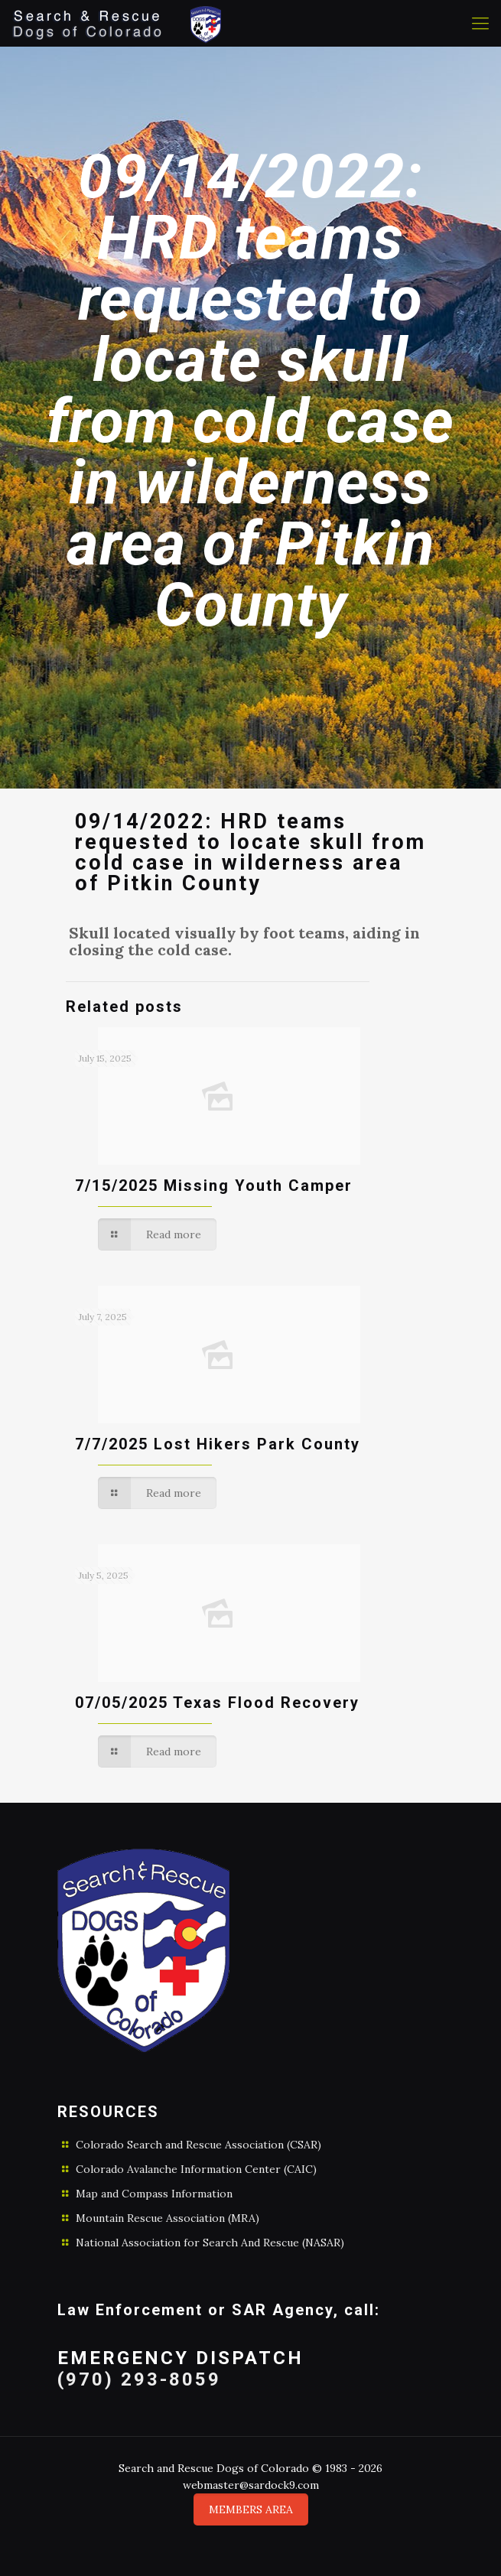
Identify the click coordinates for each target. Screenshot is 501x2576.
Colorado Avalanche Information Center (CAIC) (196, 2169)
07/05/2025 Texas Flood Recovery (217, 1702)
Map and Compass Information (154, 2193)
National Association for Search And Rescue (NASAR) (210, 2242)
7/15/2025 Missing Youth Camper (214, 1185)
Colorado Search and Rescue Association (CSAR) (198, 2145)
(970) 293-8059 (139, 2379)
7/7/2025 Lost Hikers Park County (217, 1444)
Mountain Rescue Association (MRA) (167, 2218)
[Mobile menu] (480, 23)
